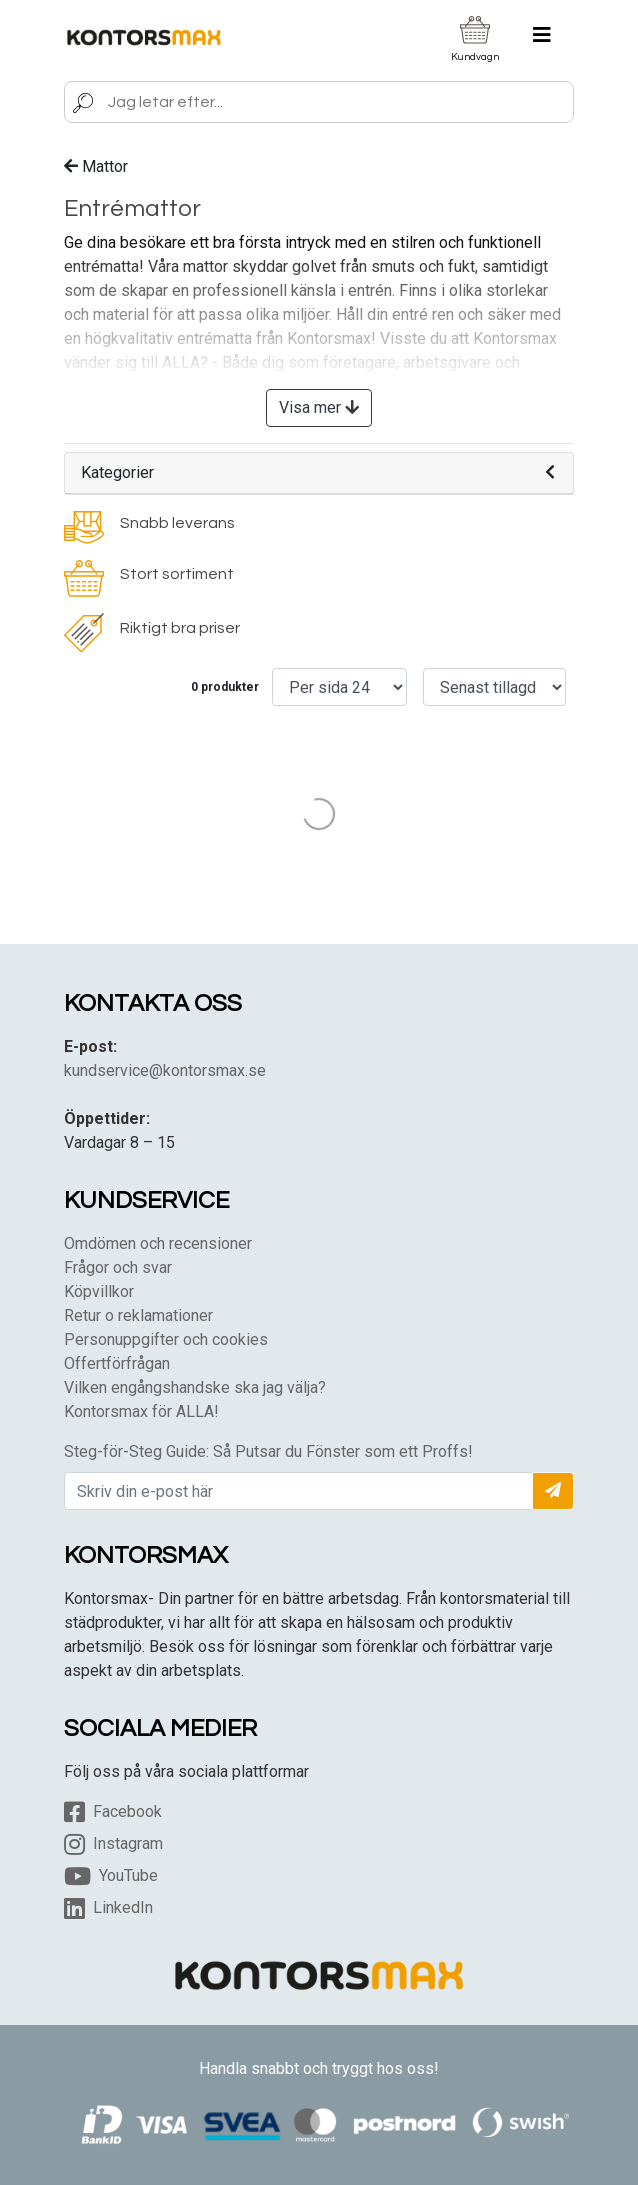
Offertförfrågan (117, 1363)
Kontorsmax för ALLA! (141, 1411)
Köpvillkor (99, 1291)
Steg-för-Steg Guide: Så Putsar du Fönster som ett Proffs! (268, 1451)
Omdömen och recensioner (158, 1243)
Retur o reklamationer (138, 1315)
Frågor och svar (118, 1267)
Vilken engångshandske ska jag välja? (195, 1387)
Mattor (96, 166)
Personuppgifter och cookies (166, 1339)
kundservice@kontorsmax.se (165, 1070)
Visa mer (319, 407)
